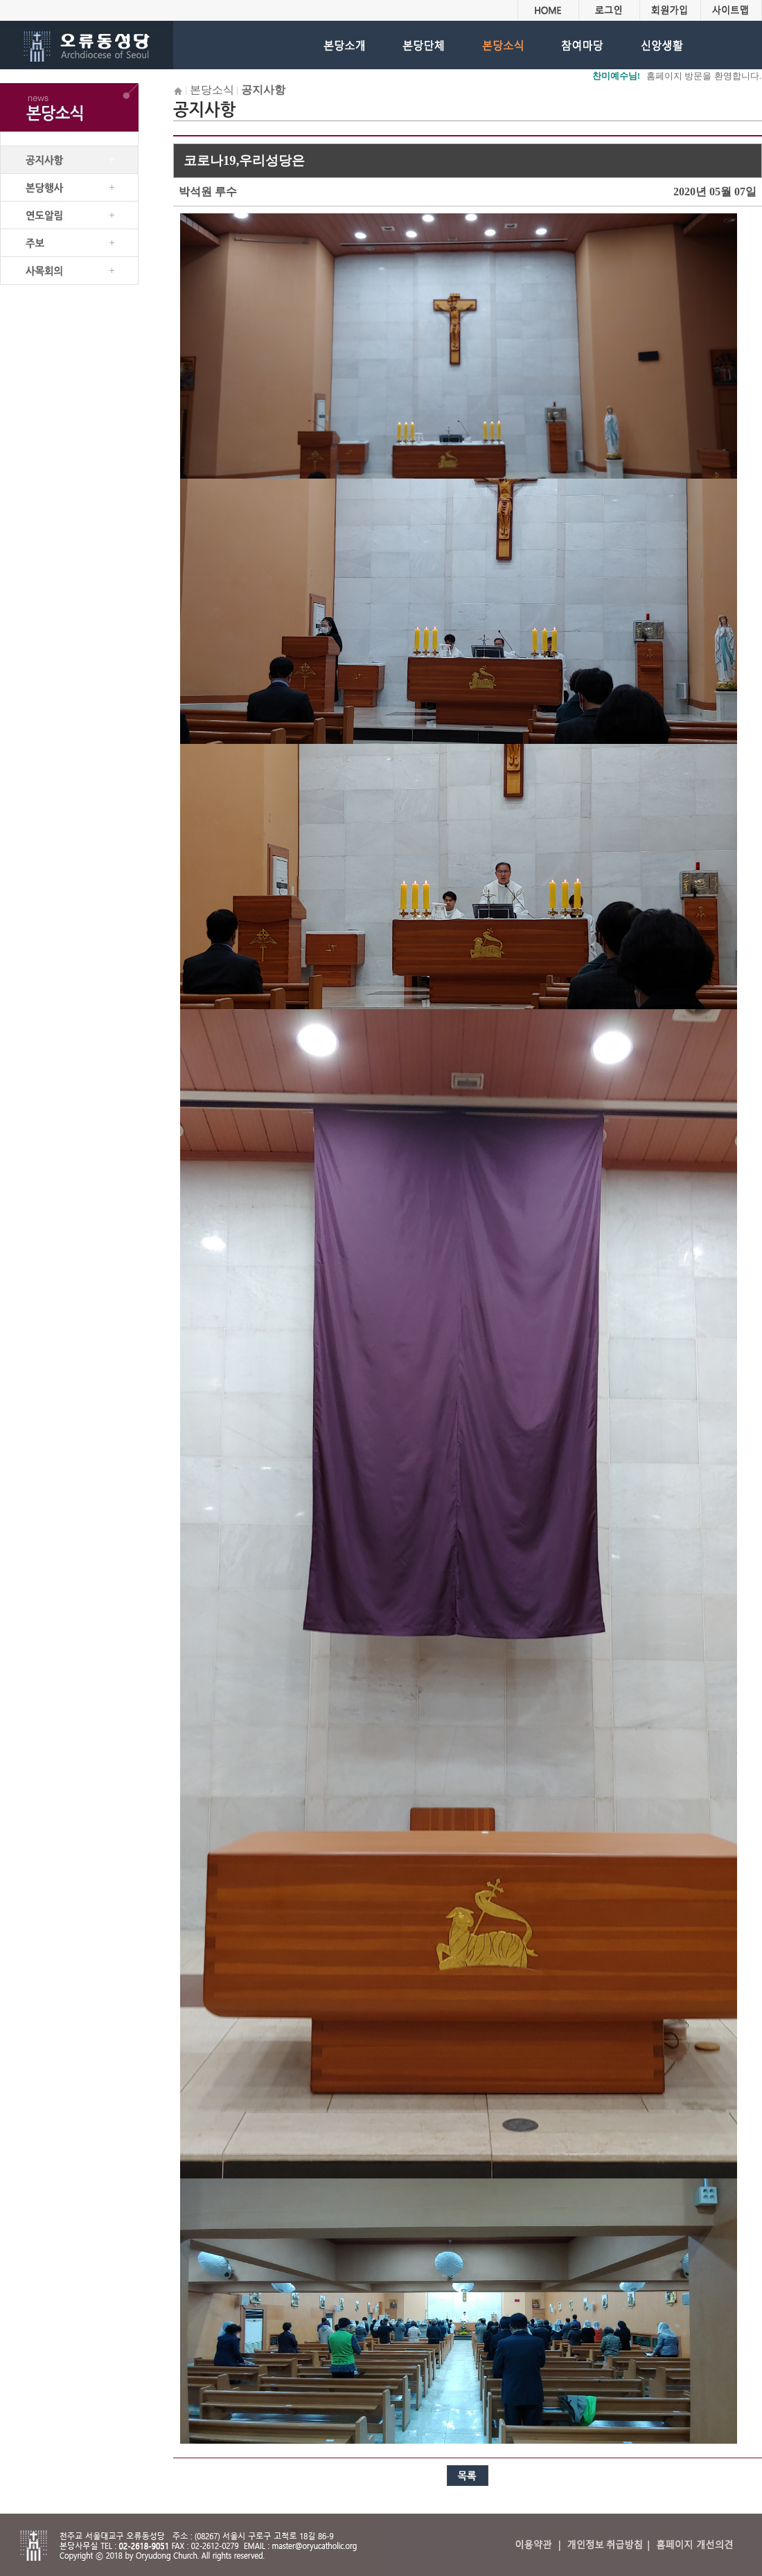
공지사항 (263, 90)
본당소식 (212, 90)
